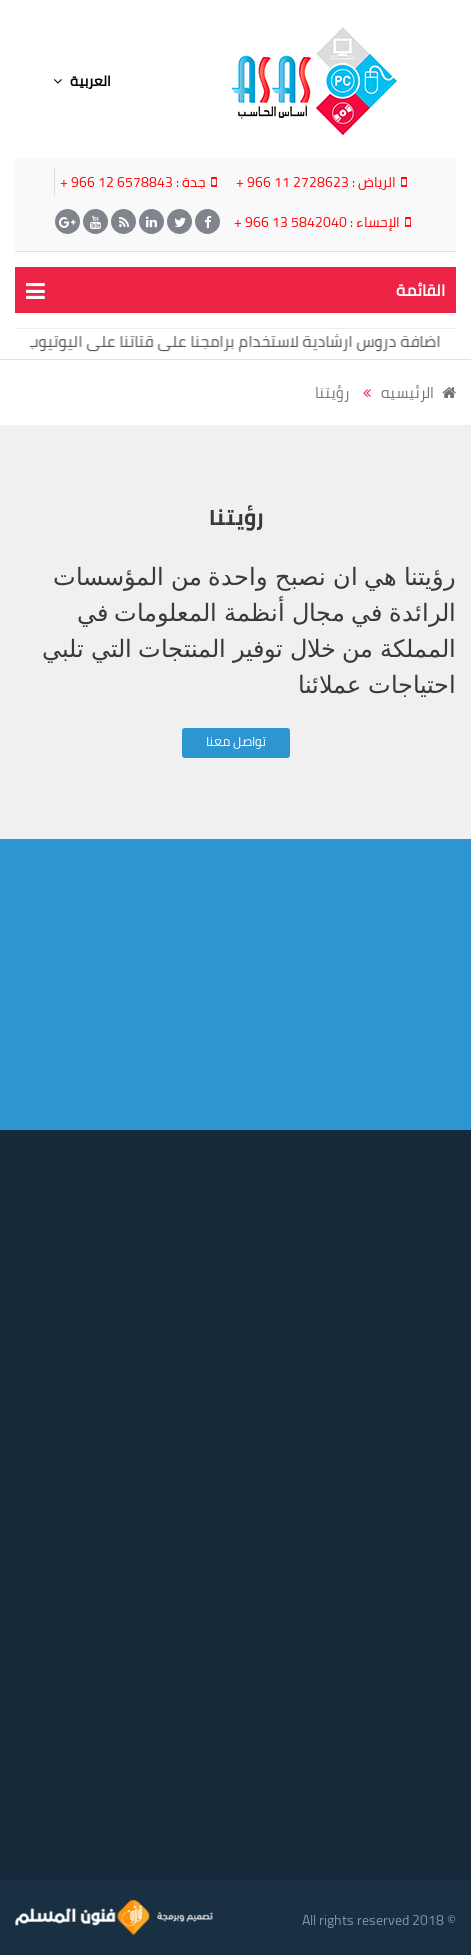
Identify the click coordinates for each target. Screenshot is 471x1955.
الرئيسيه (418, 392)
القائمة (420, 290)
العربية (82, 81)
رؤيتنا (332, 392)
